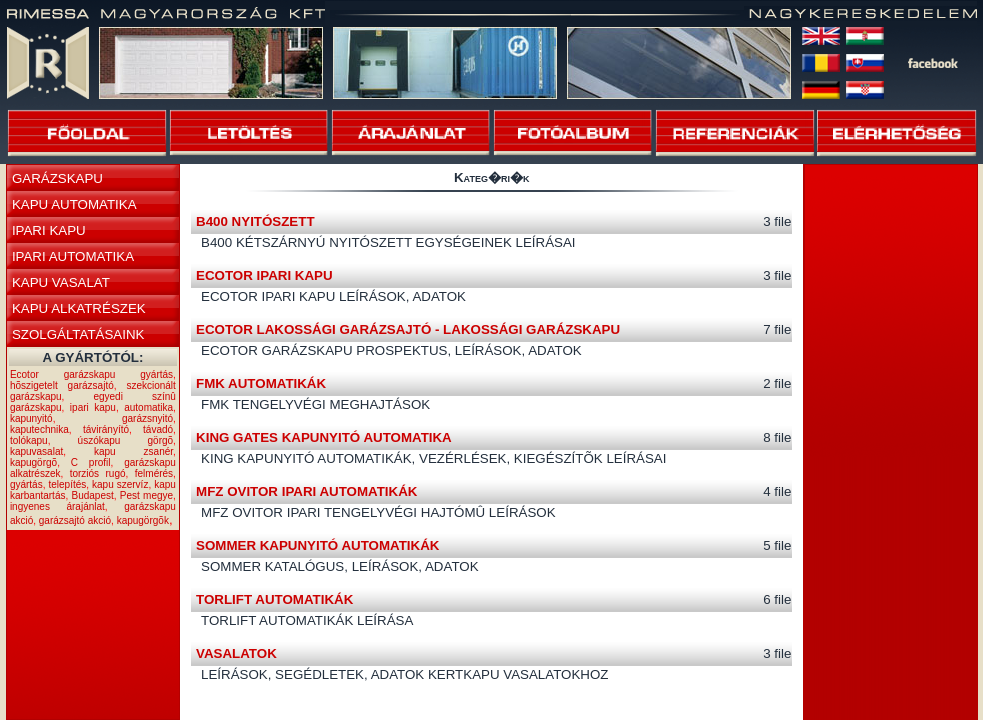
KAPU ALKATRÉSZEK (79, 308)
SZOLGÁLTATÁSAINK (78, 334)
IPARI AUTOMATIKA (73, 256)
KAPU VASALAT (61, 282)
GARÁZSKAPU (57, 178)
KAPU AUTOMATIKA (74, 204)
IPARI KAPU (49, 230)
